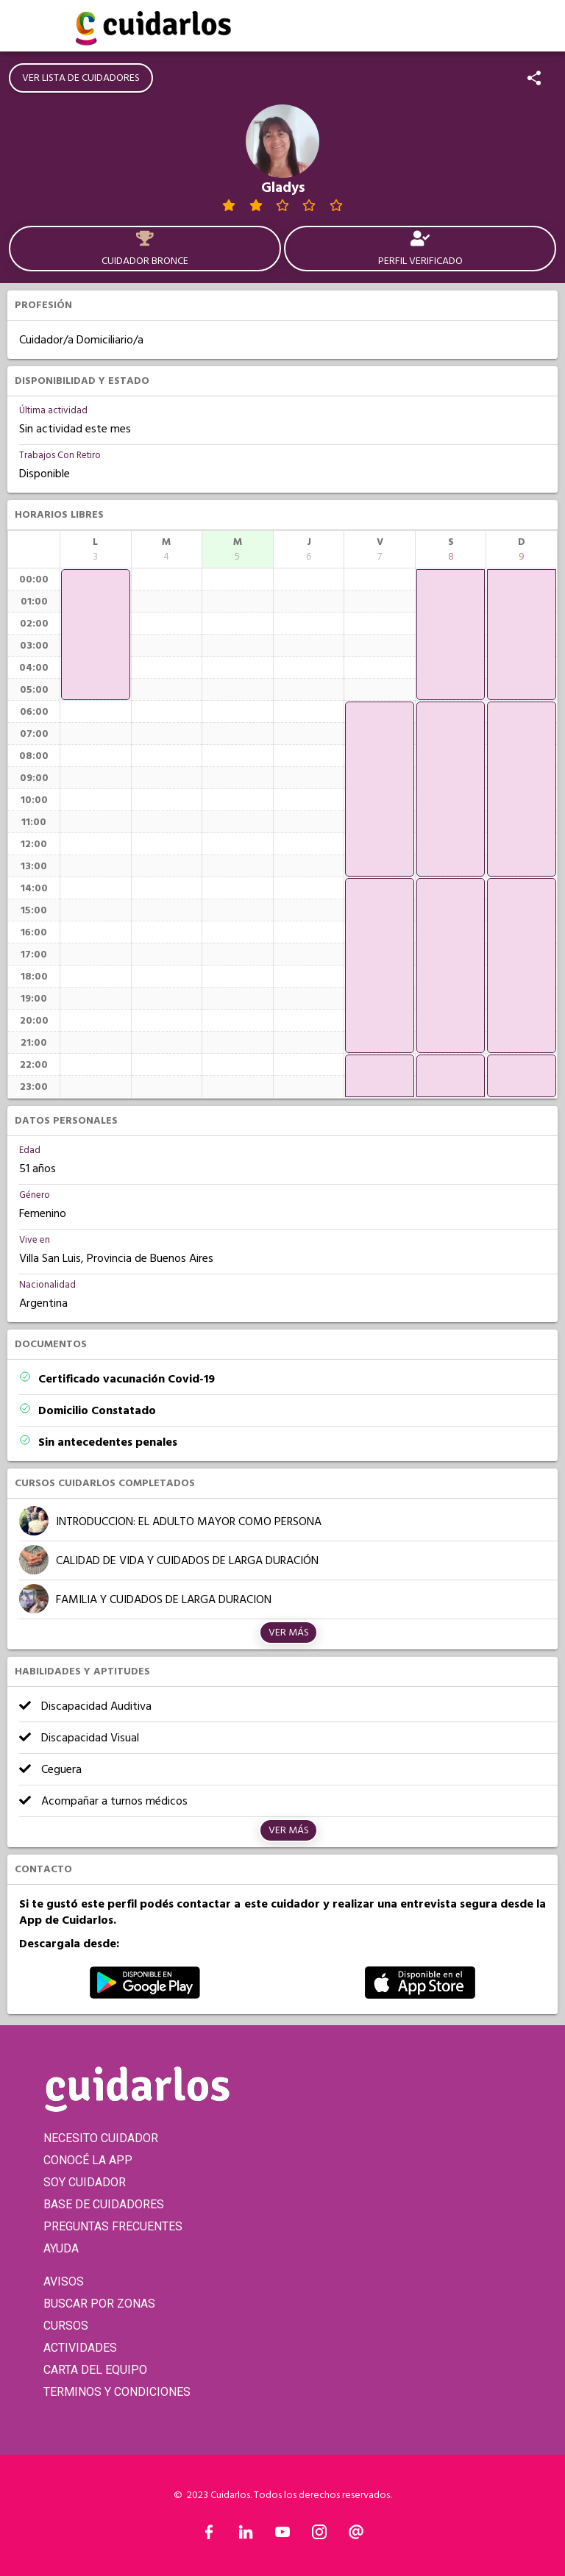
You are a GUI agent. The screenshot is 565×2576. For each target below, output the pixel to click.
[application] (95, 634)
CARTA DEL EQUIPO (95, 2370)
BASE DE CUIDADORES (103, 2204)
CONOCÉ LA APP (87, 2160)
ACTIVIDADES (80, 2348)
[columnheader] (96, 549)
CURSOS (65, 2326)
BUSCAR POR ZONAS (99, 2304)
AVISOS (63, 2281)
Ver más (289, 1632)
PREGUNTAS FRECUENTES (112, 2226)
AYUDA (61, 2248)
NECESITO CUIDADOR (100, 2138)
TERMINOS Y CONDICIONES (117, 2392)
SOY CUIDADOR (84, 2182)
